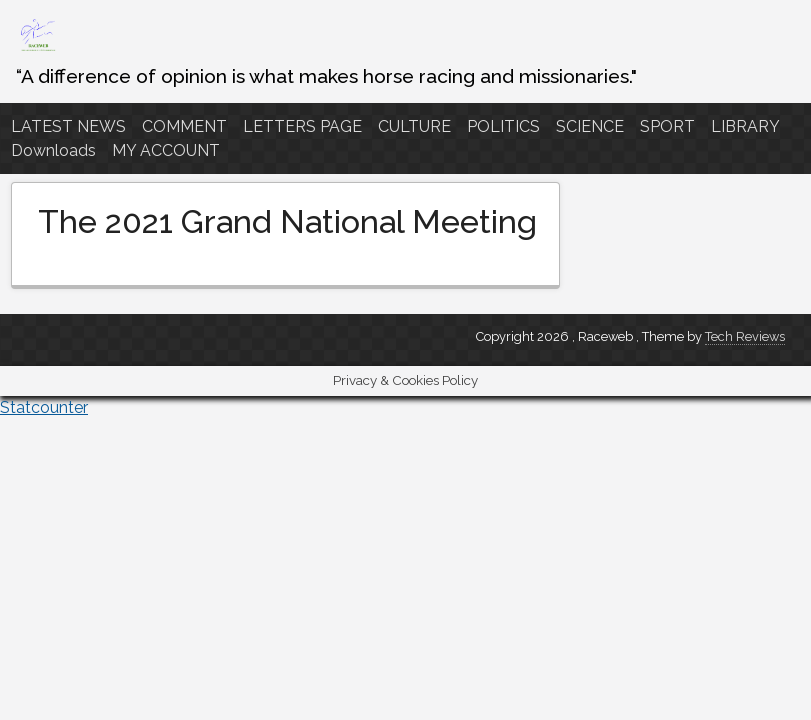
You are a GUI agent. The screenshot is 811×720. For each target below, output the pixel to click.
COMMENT (184, 126)
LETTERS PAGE (302, 126)
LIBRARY (745, 126)
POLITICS (503, 126)
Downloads (53, 150)
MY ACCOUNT (166, 150)
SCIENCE (590, 126)
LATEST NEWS (68, 126)
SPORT (667, 126)
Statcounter (44, 407)
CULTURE (414, 126)
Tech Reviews (745, 336)
